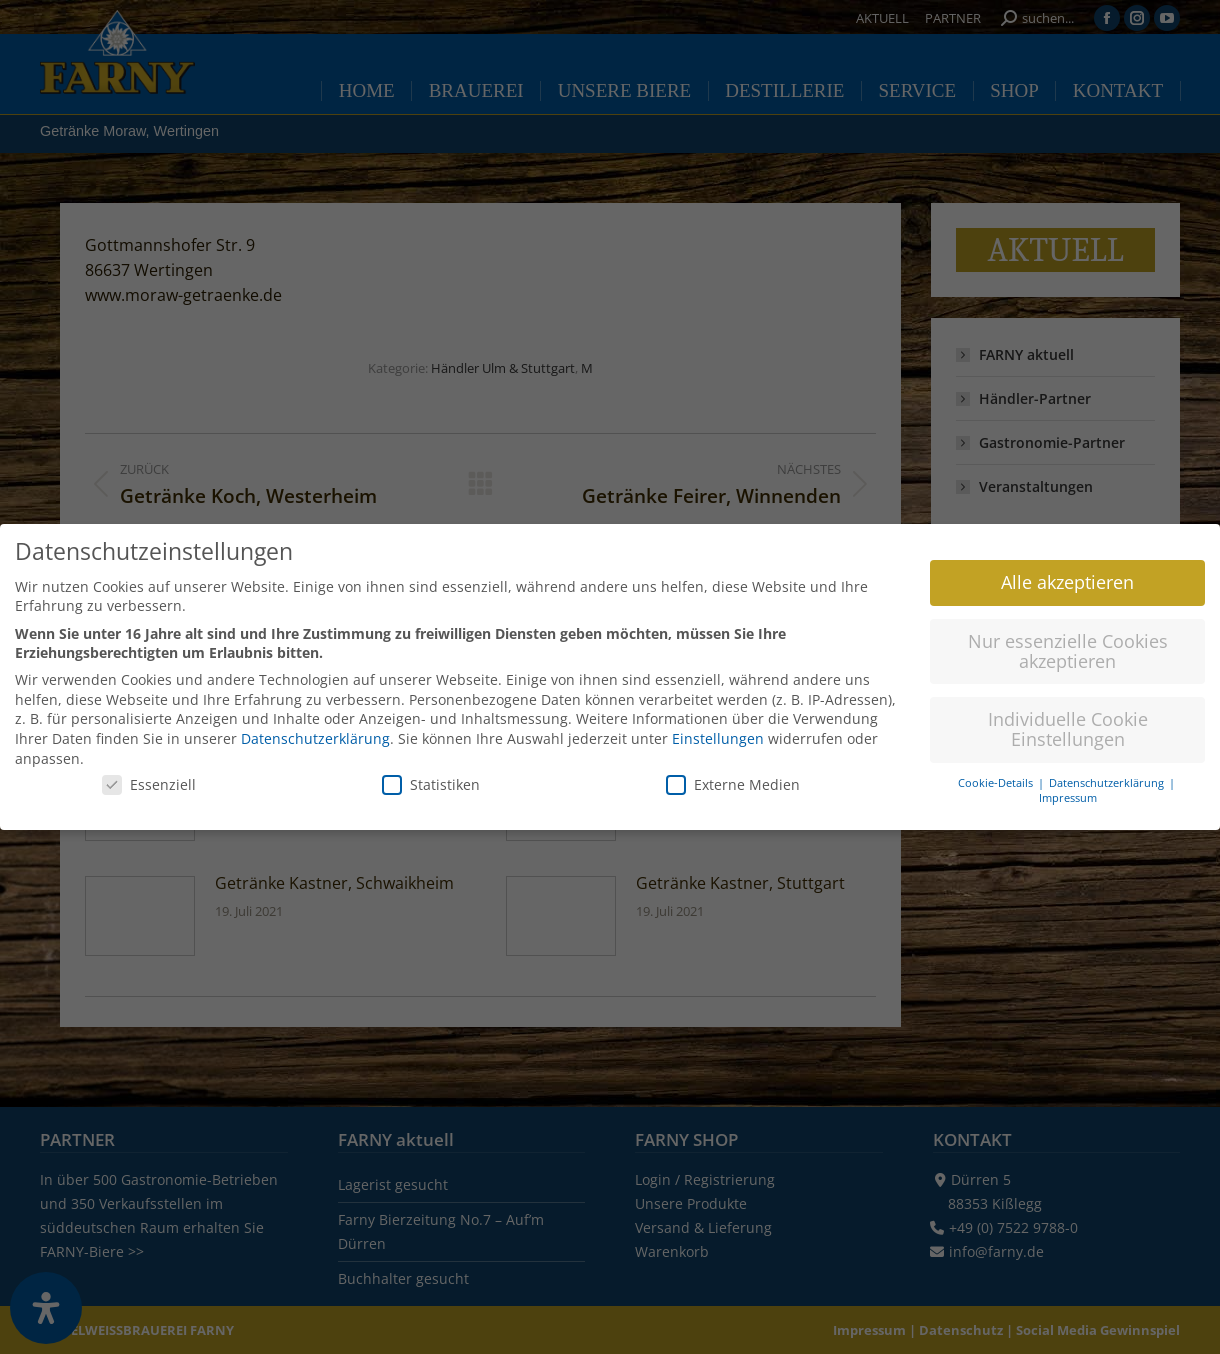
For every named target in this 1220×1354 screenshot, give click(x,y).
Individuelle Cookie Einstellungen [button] (1068, 721)
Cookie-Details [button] (997, 774)
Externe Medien (733, 775)
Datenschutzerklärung (315, 729)
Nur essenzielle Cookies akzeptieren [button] (1068, 642)
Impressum (1068, 789)
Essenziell (149, 775)
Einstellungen (718, 729)
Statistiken (431, 775)
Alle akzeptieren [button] (1067, 573)
